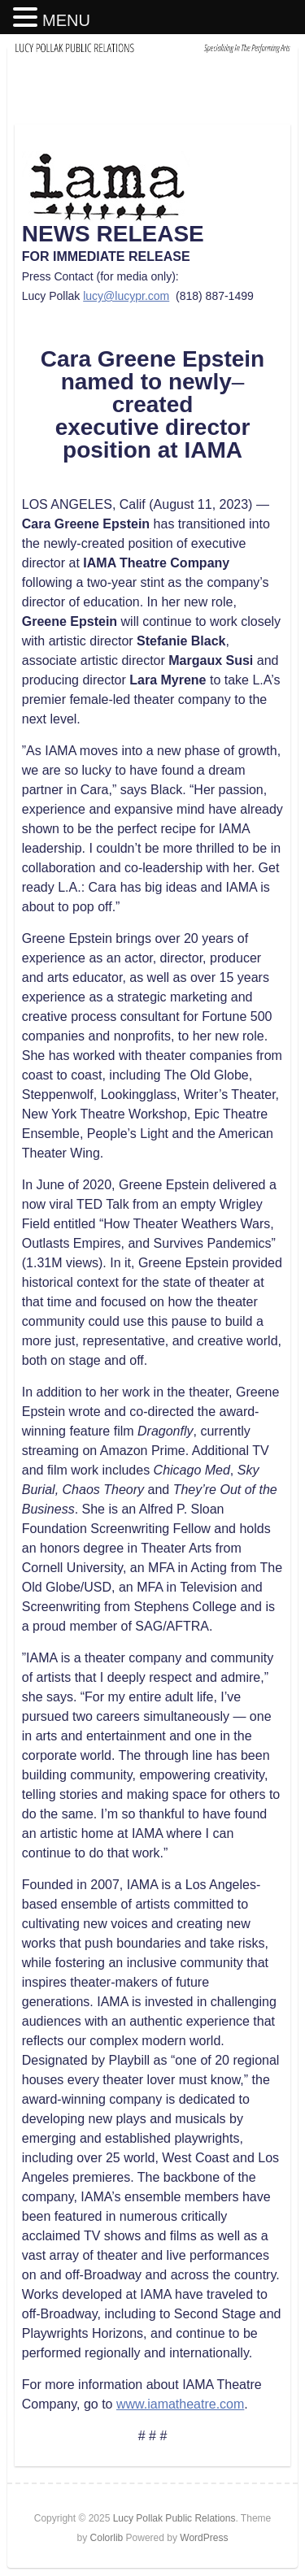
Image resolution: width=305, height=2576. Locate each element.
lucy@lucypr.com (126, 295)
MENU (66, 20)
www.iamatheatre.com (180, 2404)
